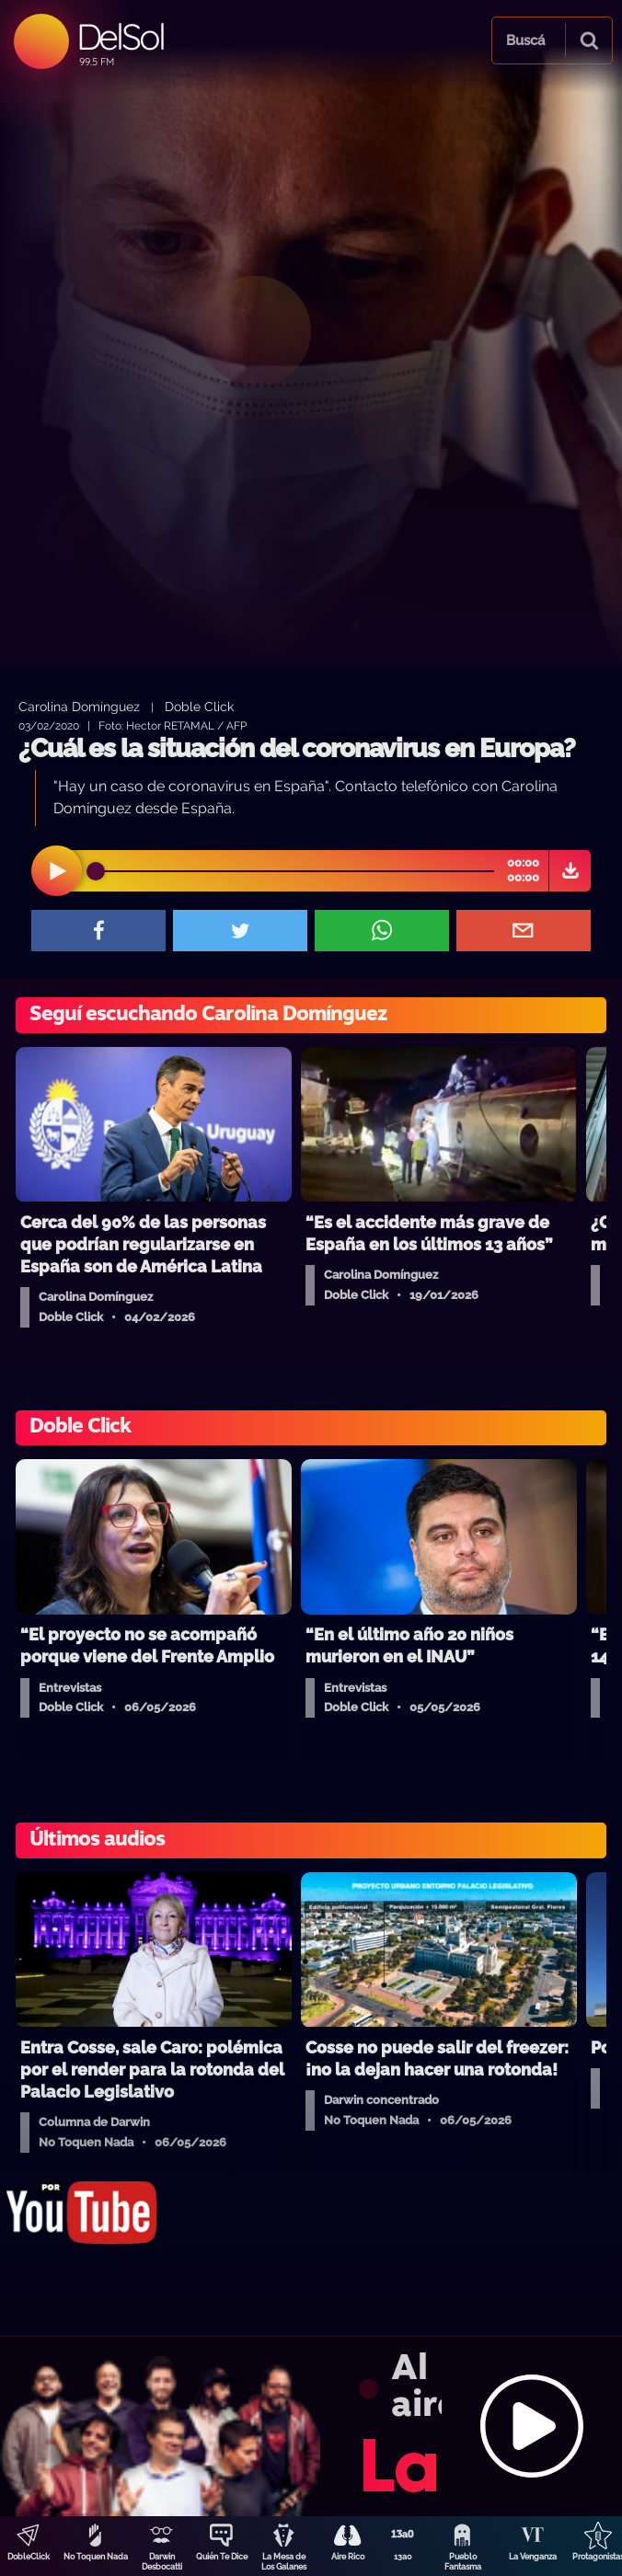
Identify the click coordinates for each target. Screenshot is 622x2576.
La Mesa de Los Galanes (283, 2561)
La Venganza (533, 2556)
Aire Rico (347, 2556)
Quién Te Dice (222, 2556)
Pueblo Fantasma (462, 2561)
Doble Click (199, 706)
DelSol (120, 36)
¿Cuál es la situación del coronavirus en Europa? (296, 748)
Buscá (525, 40)
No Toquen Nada (95, 2556)
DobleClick (28, 2556)
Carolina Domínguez (79, 706)
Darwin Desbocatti (162, 2561)
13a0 (403, 2556)
